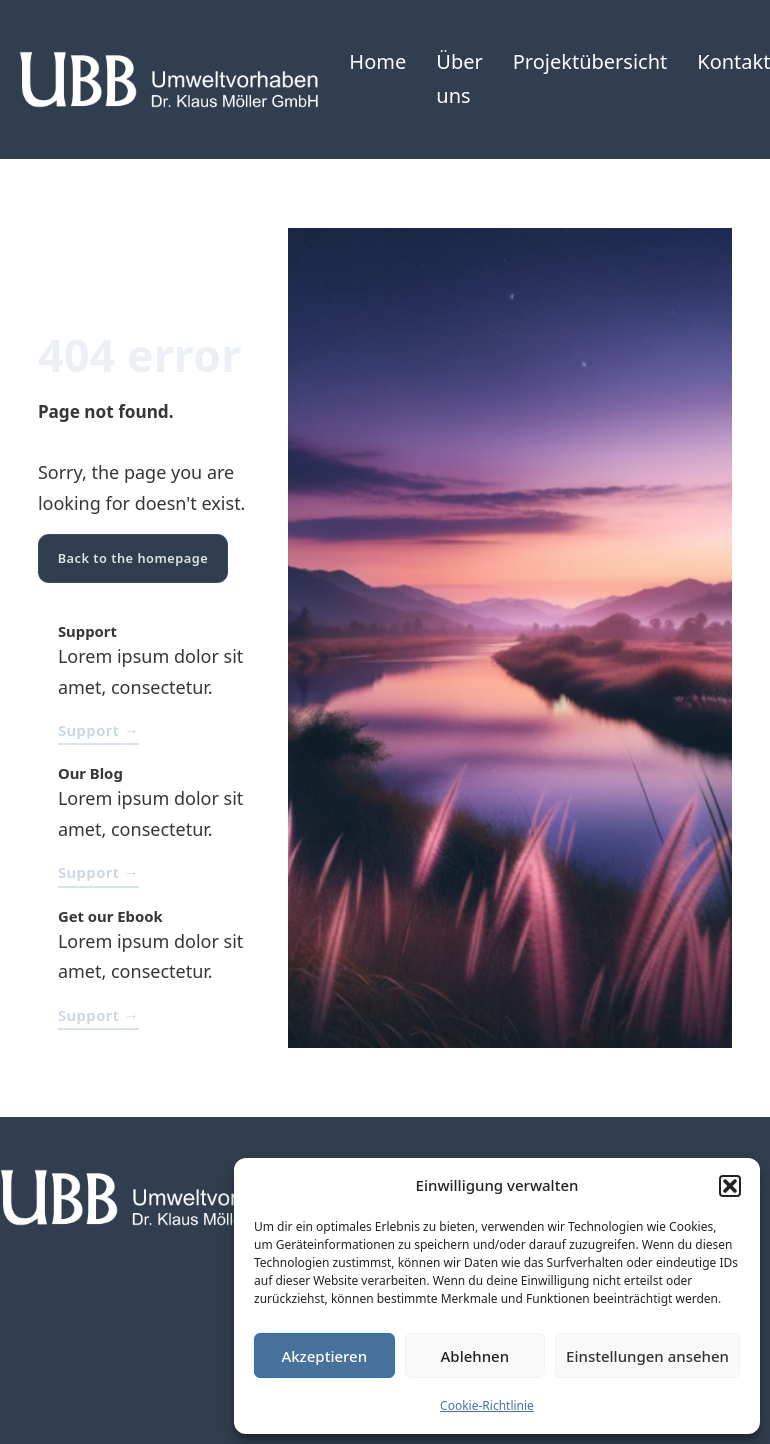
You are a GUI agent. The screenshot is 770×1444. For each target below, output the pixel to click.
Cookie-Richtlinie (487, 1405)
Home (377, 61)
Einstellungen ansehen (647, 1356)
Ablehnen (475, 1356)
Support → (98, 730)
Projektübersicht (590, 61)
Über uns (459, 78)
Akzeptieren (324, 1356)
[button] (730, 1186)
